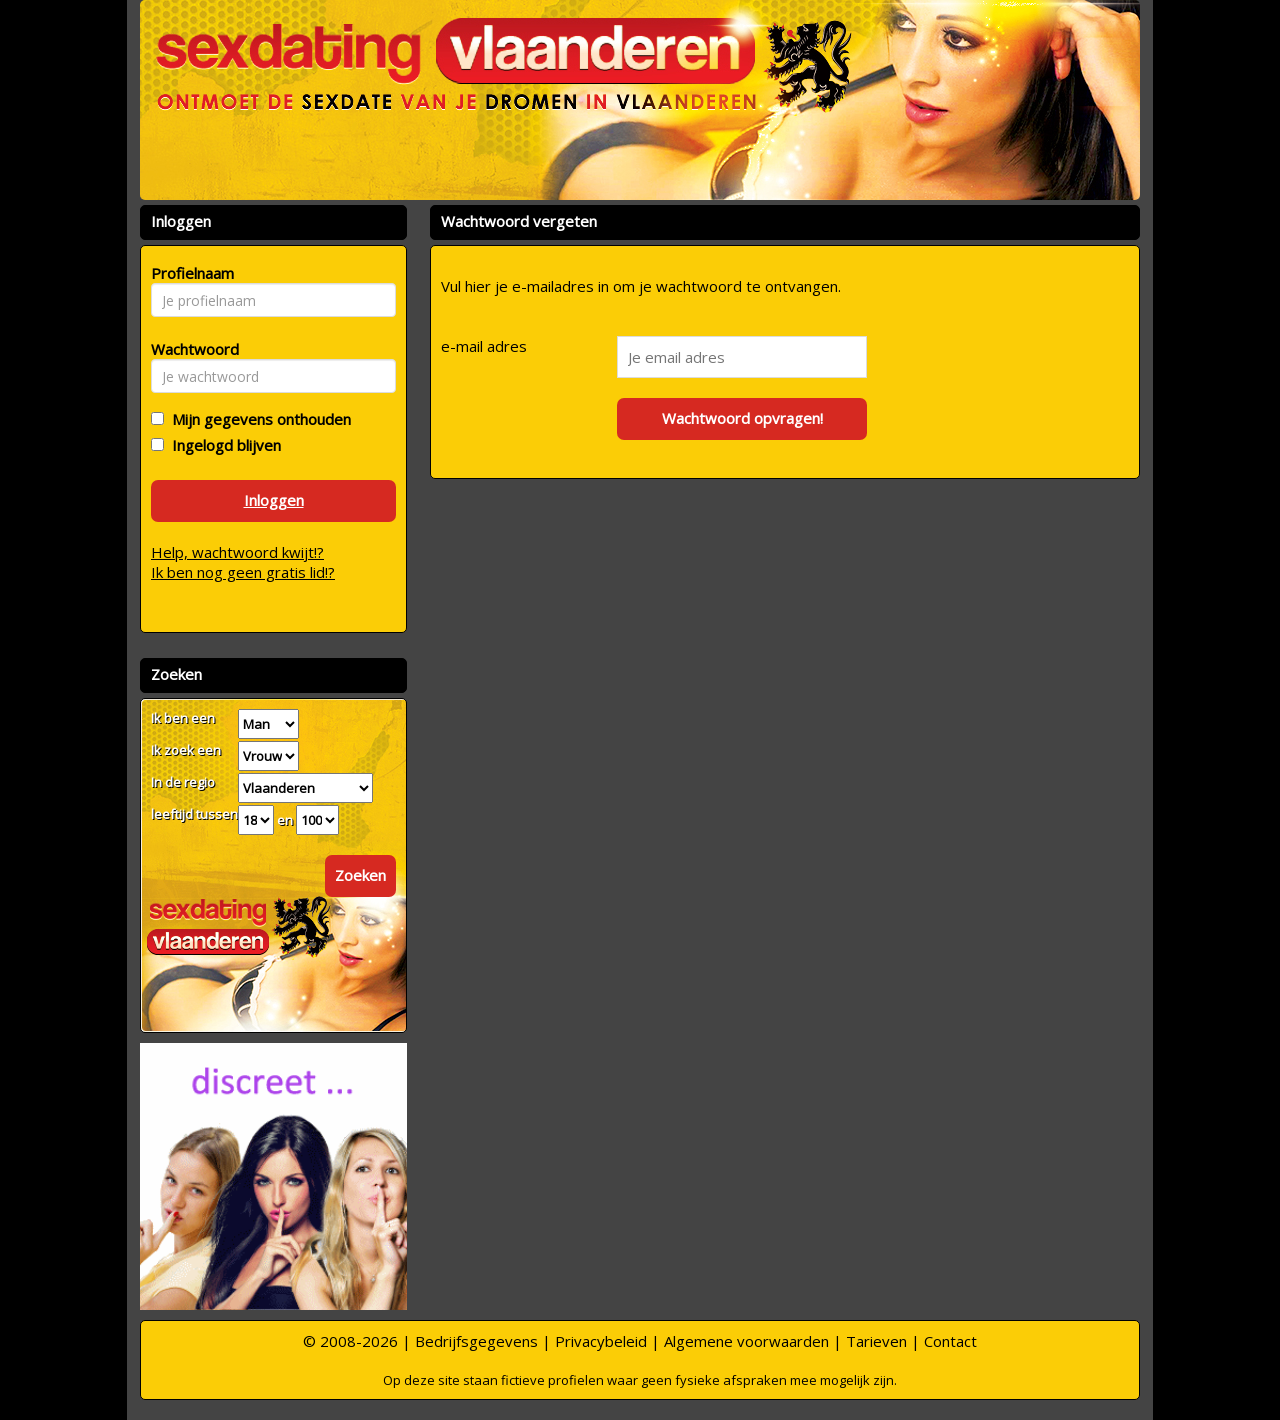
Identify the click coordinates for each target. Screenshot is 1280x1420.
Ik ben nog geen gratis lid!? (243, 572)
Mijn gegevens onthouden (257, 419)
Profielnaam (189, 273)
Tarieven (876, 1341)
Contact (950, 1341)
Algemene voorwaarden (746, 1341)
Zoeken (360, 875)
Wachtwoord (189, 349)
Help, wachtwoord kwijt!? (237, 552)
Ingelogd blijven (222, 445)
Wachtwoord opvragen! (742, 418)
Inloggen (274, 500)
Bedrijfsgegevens (476, 1341)
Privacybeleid (601, 1341)
